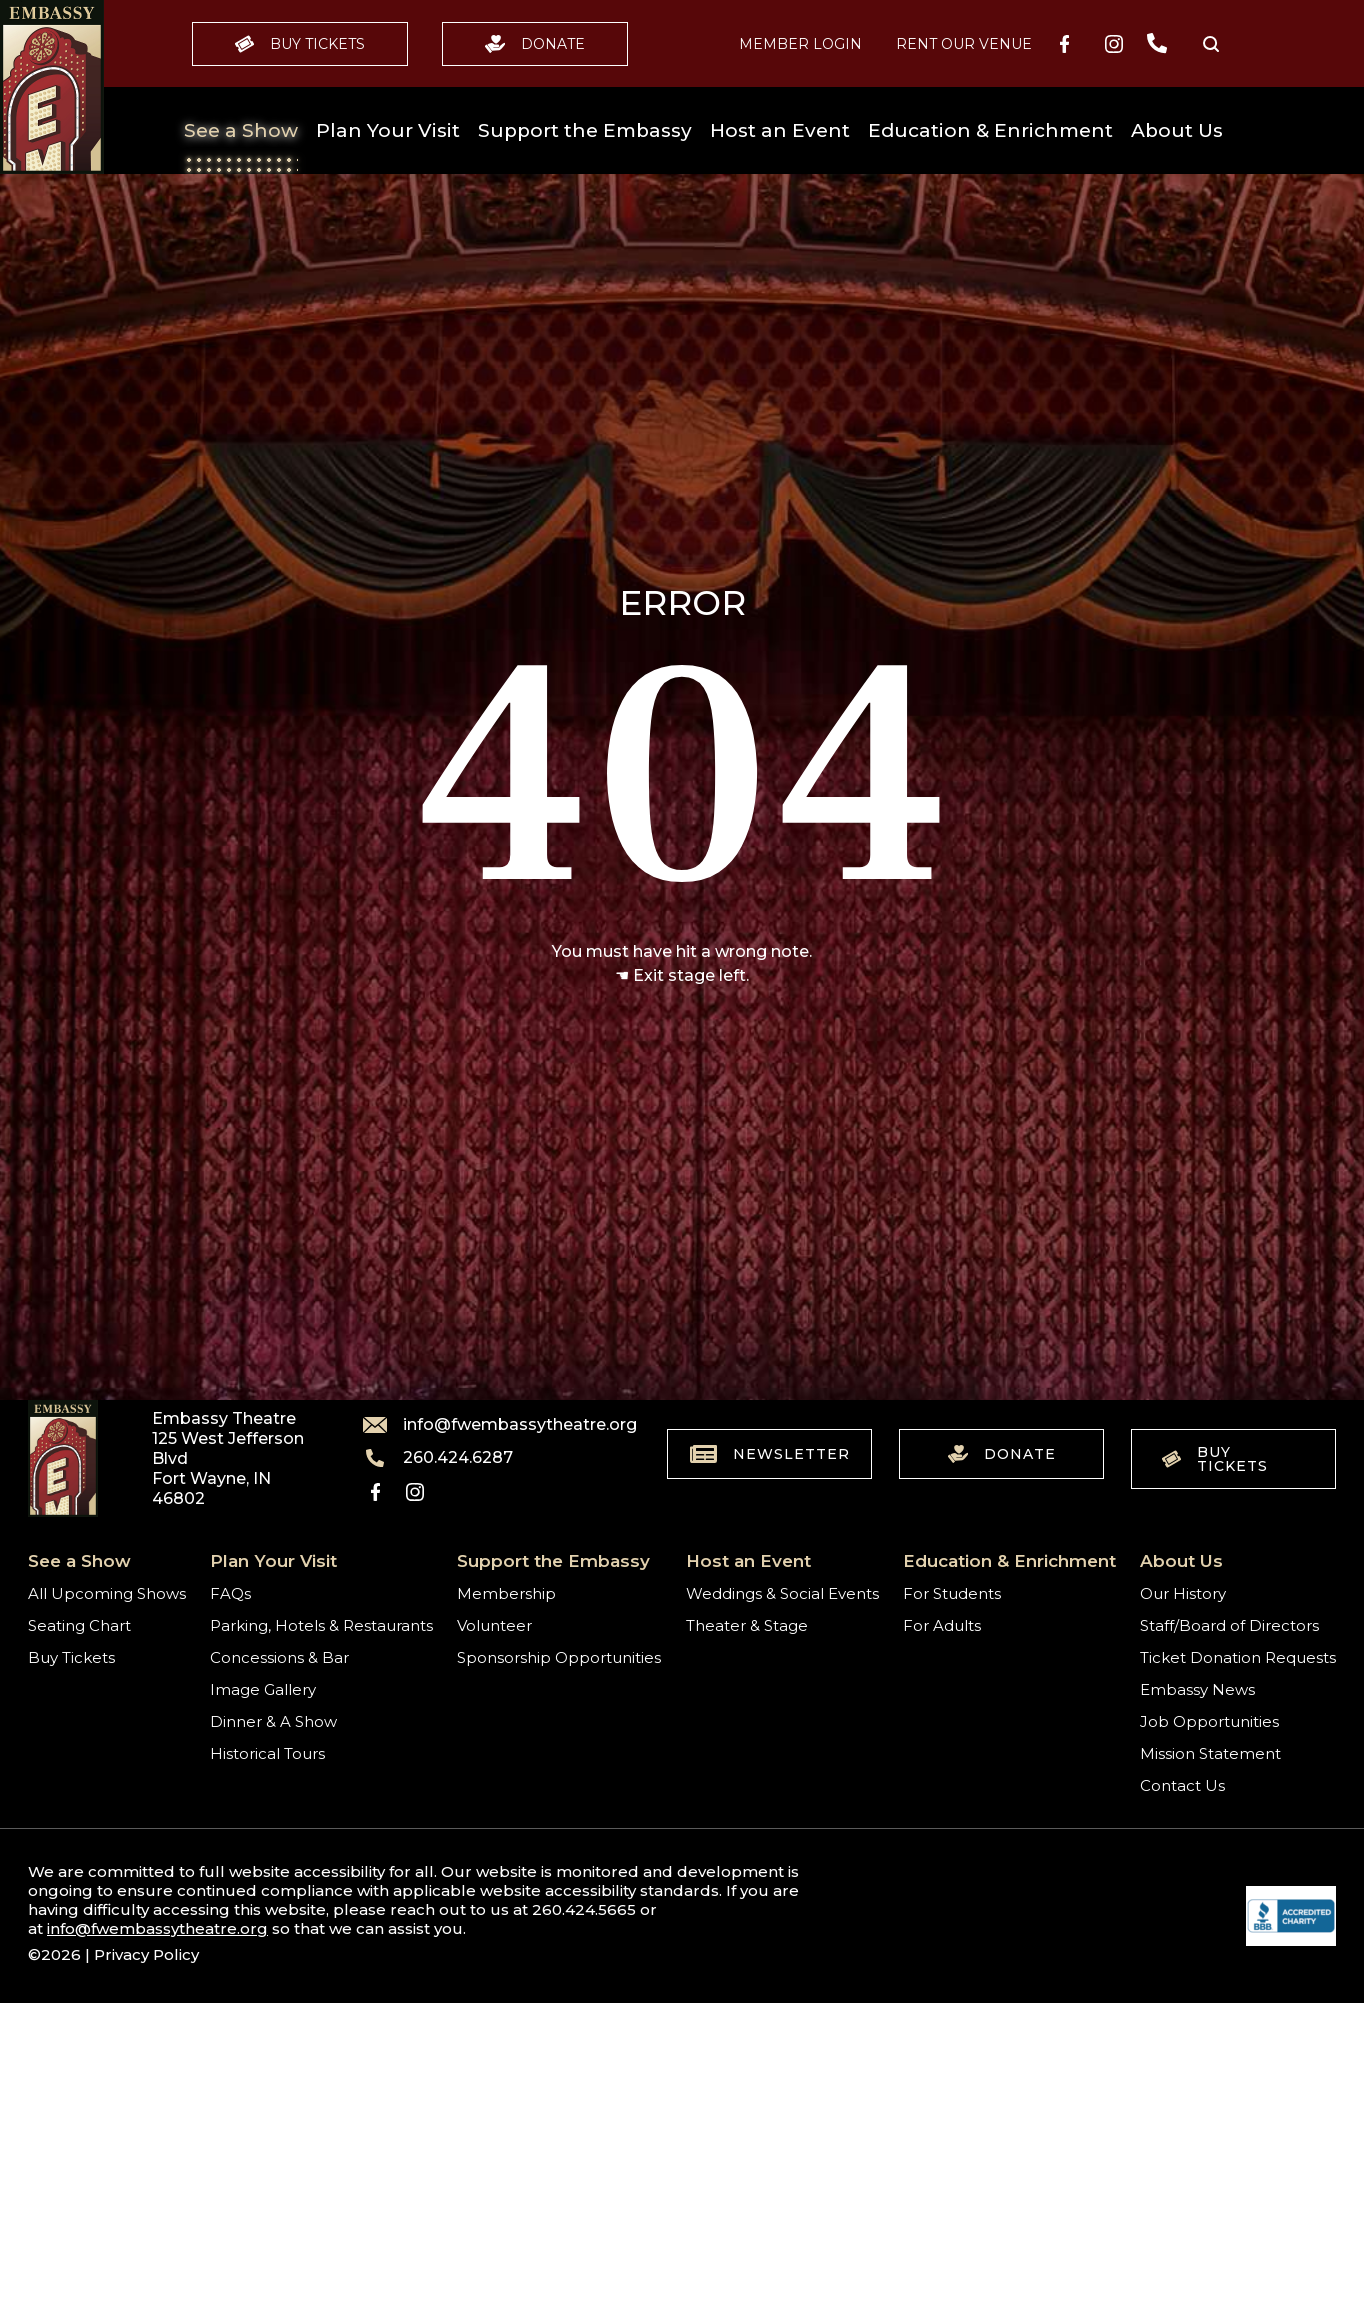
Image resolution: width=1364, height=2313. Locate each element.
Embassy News (1197, 1689)
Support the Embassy (585, 130)
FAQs (230, 1593)
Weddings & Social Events (782, 1593)
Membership (506, 1593)
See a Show (241, 130)
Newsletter (770, 1454)
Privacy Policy (146, 1954)
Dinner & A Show (273, 1721)
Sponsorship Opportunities (559, 1657)
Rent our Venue (964, 44)
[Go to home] (52, 87)
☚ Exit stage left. (682, 975)
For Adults (942, 1625)
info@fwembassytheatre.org (488, 1425)
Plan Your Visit (388, 130)
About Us (1177, 130)
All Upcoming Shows (107, 1593)
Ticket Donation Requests (1238, 1657)
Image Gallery (263, 1689)
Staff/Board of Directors (1229, 1625)
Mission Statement (1210, 1753)
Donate (535, 44)
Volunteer (494, 1625)
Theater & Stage (747, 1625)
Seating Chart (79, 1625)
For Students (952, 1593)
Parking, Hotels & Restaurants (321, 1625)
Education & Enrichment (990, 130)
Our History (1183, 1593)
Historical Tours (267, 1753)
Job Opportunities (1209, 1721)
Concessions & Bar (279, 1657)
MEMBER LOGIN (800, 44)
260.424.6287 (438, 1458)
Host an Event (780, 130)
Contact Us (1182, 1785)
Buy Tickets (300, 44)
